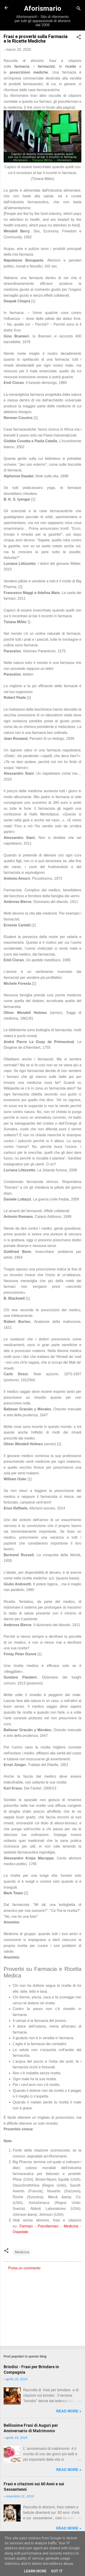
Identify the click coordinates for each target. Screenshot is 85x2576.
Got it (57, 2571)
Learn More (35, 2571)
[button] (78, 37)
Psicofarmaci (48, 2226)
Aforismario (42, 8)
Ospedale (20, 2232)
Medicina (71, 2226)
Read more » (68, 2411)
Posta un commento (24, 2268)
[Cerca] (78, 9)
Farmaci (26, 2226)
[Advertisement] (42, 2307)
